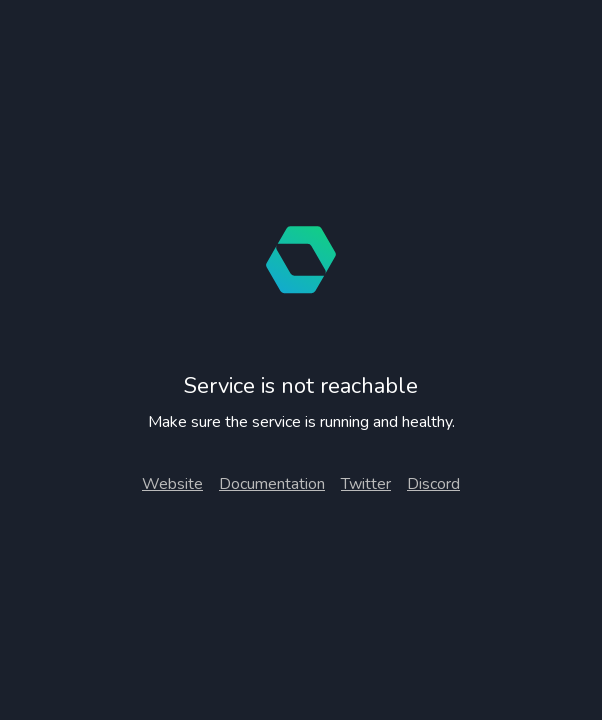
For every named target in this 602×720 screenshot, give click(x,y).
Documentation (272, 484)
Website (172, 484)
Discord (433, 484)
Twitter (366, 484)
